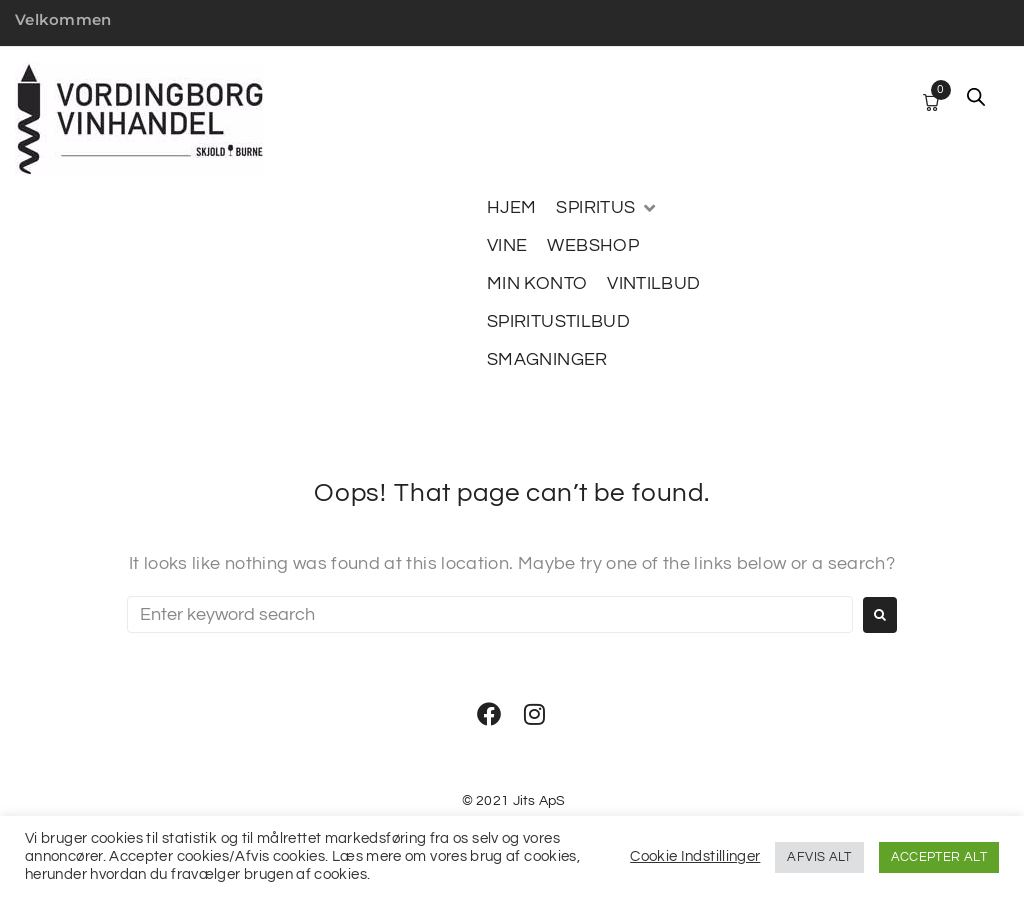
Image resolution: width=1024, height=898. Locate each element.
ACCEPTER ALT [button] (939, 857)
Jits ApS (539, 801)
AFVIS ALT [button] (819, 857)
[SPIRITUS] (607, 208)
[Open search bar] (976, 97)
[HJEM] (511, 208)
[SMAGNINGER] (547, 360)
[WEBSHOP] (593, 246)
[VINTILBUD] (653, 284)
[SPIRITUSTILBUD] (558, 322)
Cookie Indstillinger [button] (695, 856)
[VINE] (507, 246)
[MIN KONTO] (537, 284)
